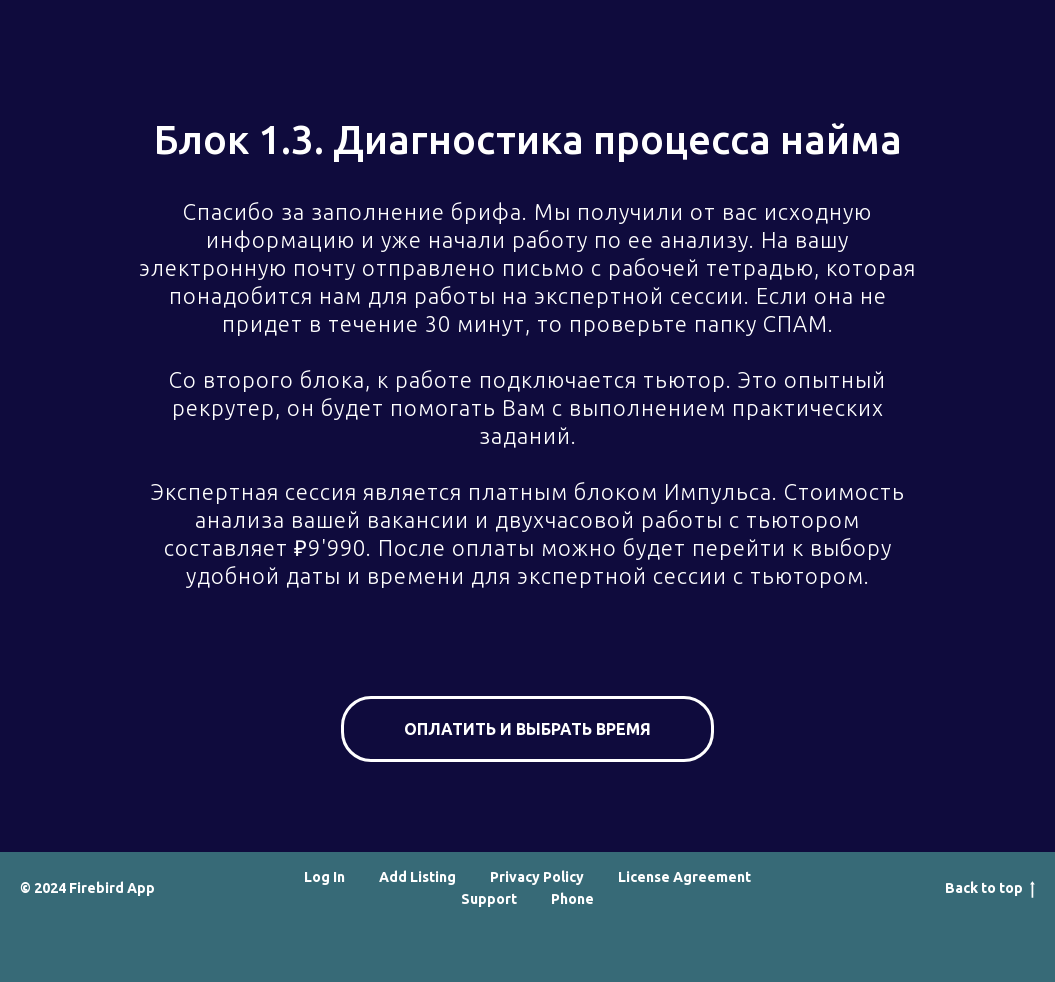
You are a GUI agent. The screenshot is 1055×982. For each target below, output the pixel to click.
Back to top (990, 889)
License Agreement (684, 877)
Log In (324, 877)
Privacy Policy (537, 877)
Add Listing (417, 877)
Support (489, 899)
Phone (572, 899)
